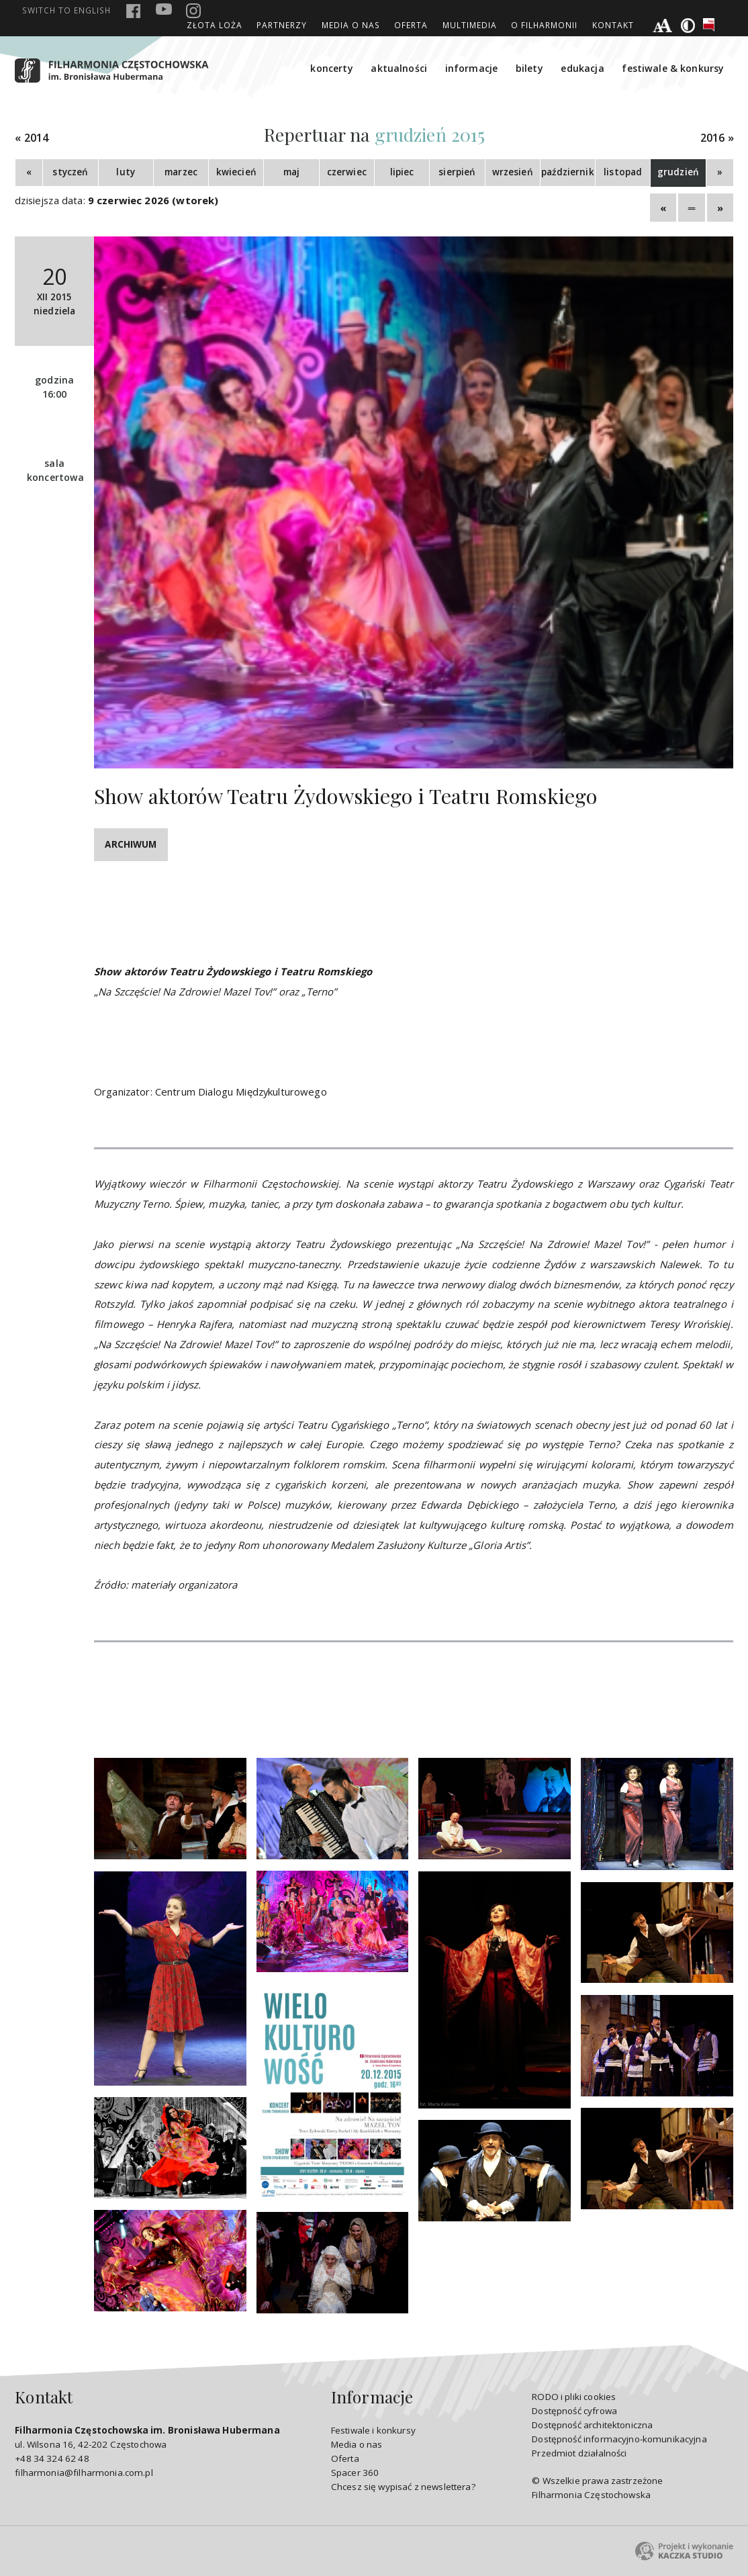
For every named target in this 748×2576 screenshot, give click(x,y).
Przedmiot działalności (579, 2453)
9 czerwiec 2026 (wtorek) (153, 200)
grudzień (678, 172)
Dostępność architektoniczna (592, 2425)
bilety (529, 68)
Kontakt (613, 24)
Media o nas (351, 24)
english (66, 10)
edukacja (582, 68)
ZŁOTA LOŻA (214, 24)
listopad (623, 172)
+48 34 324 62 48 (52, 2458)
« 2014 (31, 138)
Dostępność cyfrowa (574, 2411)
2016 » (717, 138)
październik (567, 172)
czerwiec (347, 172)
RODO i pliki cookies (574, 2397)
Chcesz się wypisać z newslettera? (403, 2487)
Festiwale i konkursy (373, 2430)
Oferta (411, 24)
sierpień (456, 172)
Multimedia (469, 24)
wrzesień (512, 172)
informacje (471, 68)
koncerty (331, 68)
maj (291, 172)
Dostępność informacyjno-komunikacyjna (619, 2439)
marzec (181, 172)
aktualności (399, 68)
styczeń (70, 172)
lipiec (402, 172)
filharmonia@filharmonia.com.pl (83, 2473)
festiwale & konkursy (673, 68)
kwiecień (236, 172)
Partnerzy (281, 24)
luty (125, 172)
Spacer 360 (355, 2473)
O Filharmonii (544, 24)
